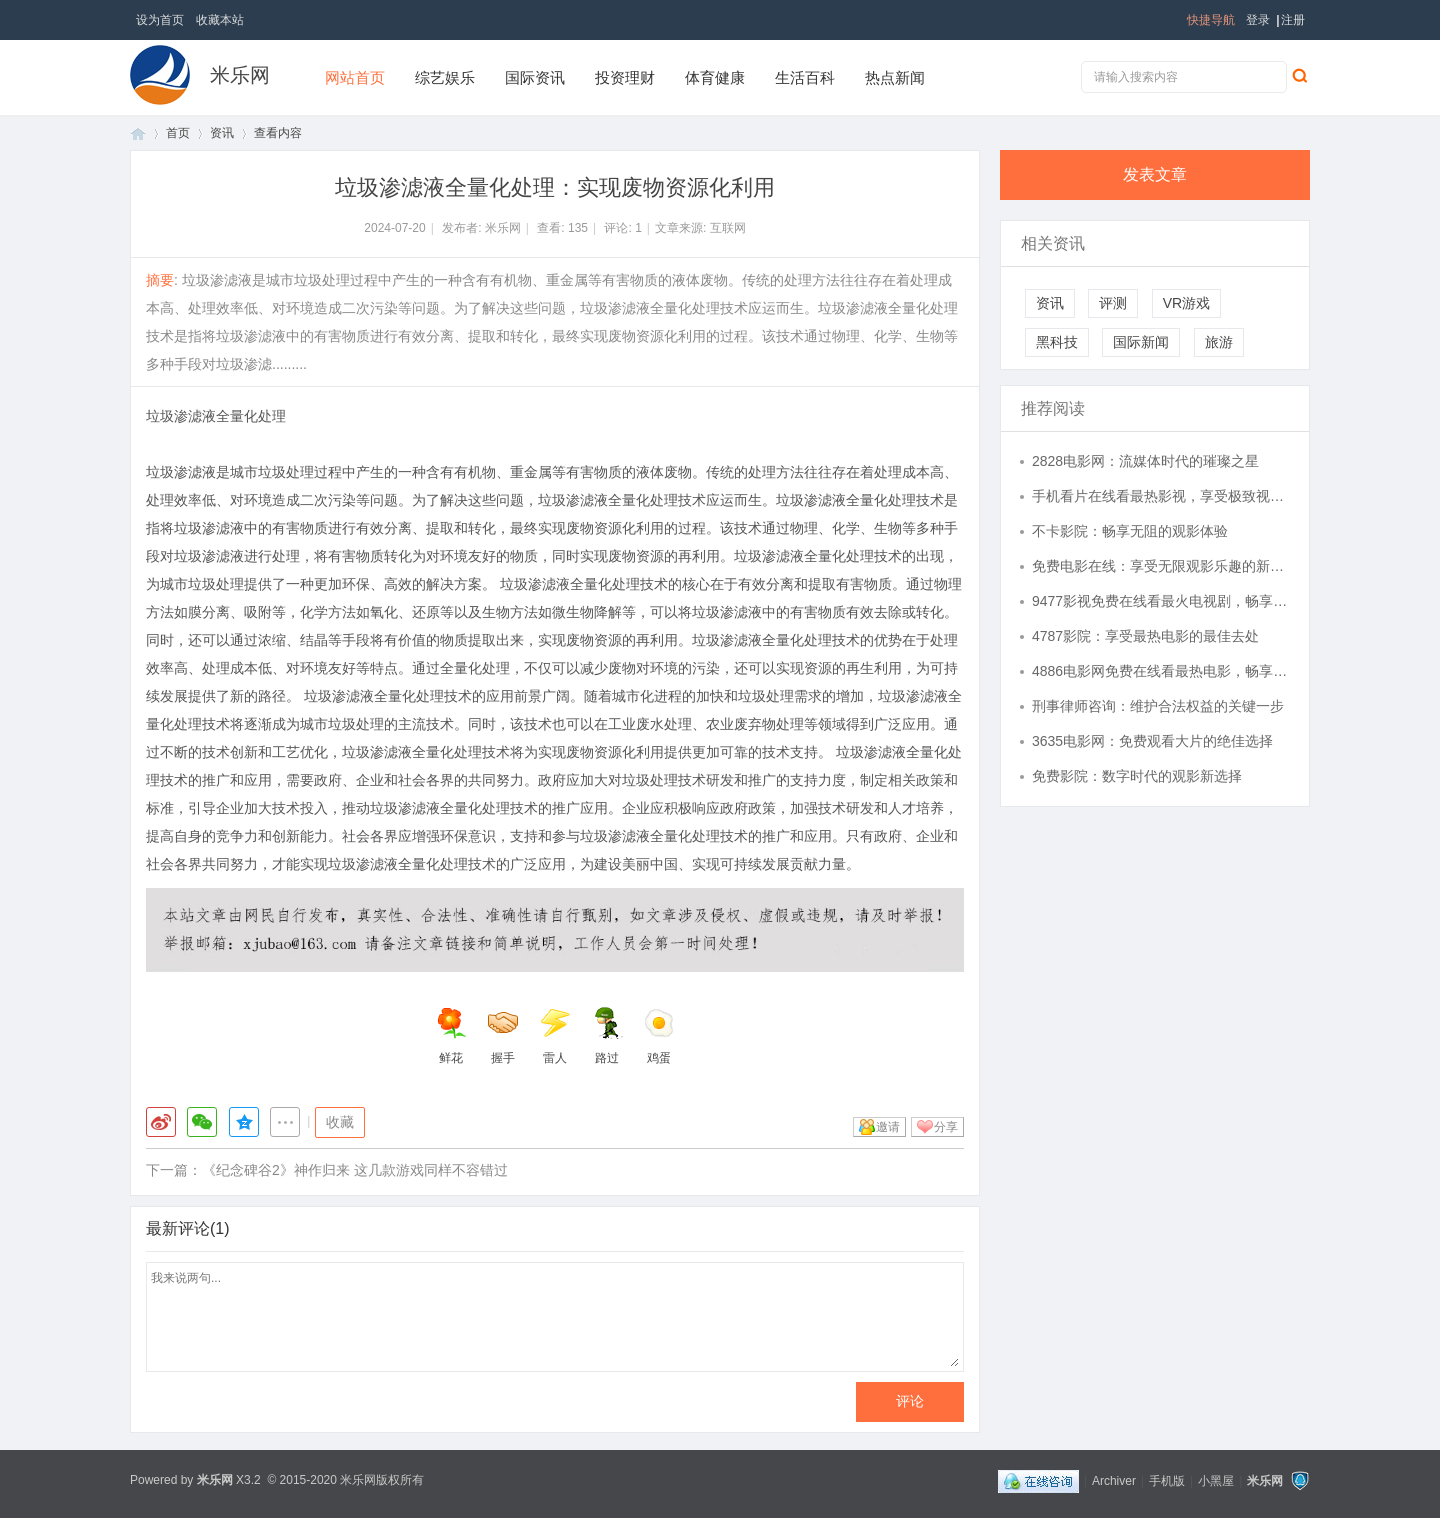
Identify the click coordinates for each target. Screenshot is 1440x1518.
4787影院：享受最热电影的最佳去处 (1145, 636)
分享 (946, 1127)
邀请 (888, 1127)
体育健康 (715, 77)
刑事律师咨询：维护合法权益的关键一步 (1158, 706)
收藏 (340, 1122)
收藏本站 (220, 20)
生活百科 (805, 77)
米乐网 (240, 75)
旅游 (1219, 342)
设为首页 (160, 20)
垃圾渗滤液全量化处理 (216, 416)
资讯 (222, 133)
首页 (138, 133)
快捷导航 (1211, 20)
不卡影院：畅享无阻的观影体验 (1130, 531)
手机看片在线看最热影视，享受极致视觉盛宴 (1161, 496)
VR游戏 (1186, 303)
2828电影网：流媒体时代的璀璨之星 (1145, 461)
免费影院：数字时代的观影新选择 (1137, 776)
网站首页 (355, 77)
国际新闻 (1141, 342)
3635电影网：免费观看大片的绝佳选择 (1152, 741)
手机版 (1167, 1481)
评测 (1113, 303)
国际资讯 (535, 77)
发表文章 (1155, 174)
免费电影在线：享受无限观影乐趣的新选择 (1161, 566)
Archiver (1114, 1481)
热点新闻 (895, 77)
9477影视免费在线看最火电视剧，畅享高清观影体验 (1161, 601)
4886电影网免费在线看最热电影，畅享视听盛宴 (1161, 671)
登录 (1258, 20)
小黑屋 (1216, 1481)
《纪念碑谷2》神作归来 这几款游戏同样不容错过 (355, 1170)
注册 (1293, 20)
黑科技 (1057, 342)
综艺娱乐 (445, 77)
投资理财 (625, 77)
